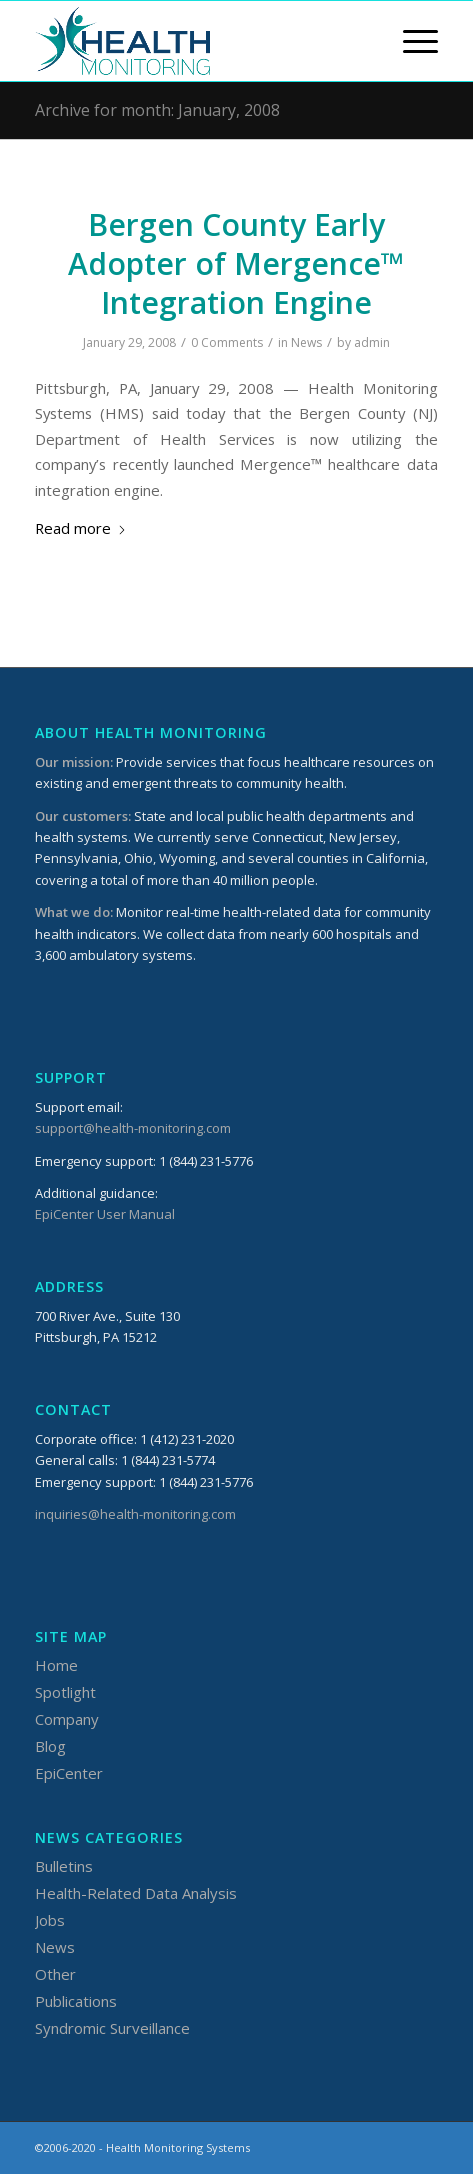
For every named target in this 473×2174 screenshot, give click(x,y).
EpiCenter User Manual (105, 1214)
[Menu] (410, 41)
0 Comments (227, 342)
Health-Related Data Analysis (136, 1893)
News (306, 342)
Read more (81, 528)
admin (372, 342)
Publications (76, 2001)
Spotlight (65, 1692)
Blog (50, 1746)
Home (56, 1665)
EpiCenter (69, 1773)
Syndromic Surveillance (112, 2028)
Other (55, 1974)
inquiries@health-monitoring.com (135, 1514)
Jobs (50, 1920)
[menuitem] (410, 41)
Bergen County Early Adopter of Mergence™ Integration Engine (236, 263)
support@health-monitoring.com (133, 1128)
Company (67, 1719)
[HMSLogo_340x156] (196, 41)
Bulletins (64, 1866)
